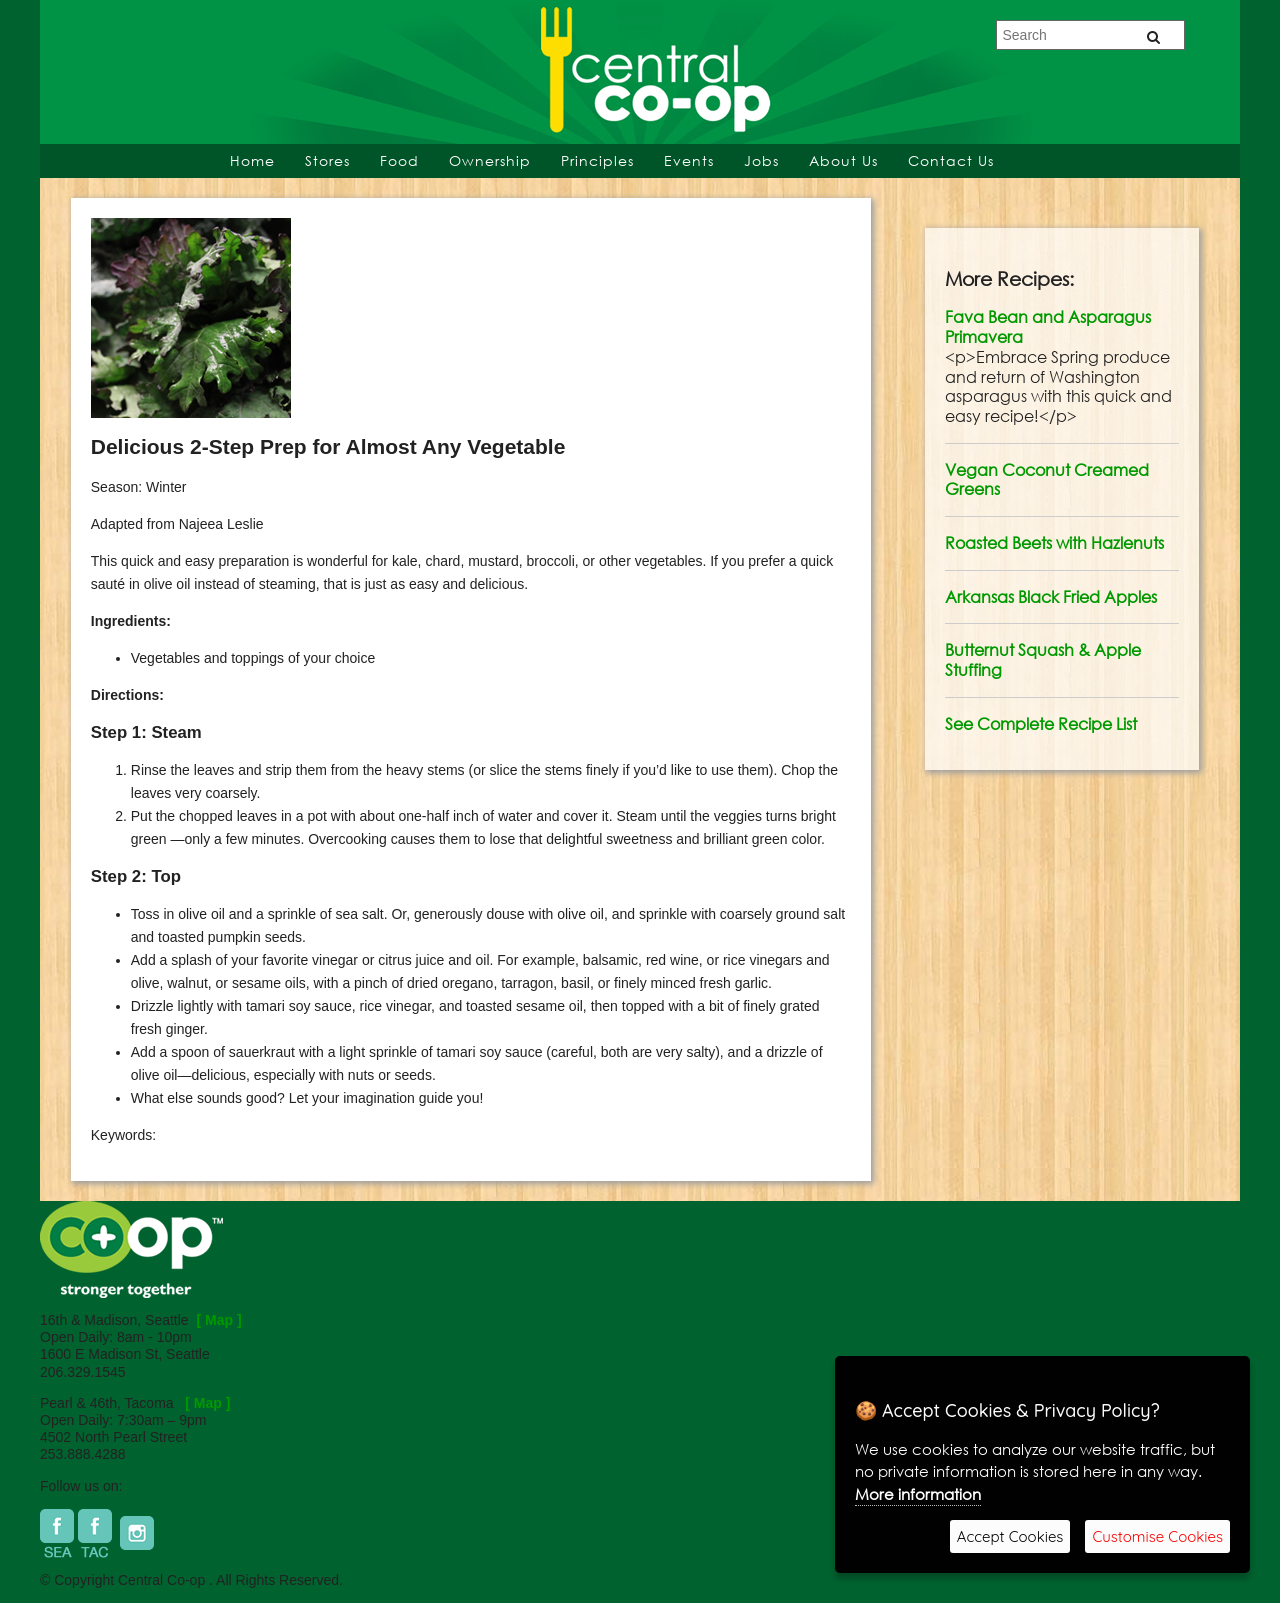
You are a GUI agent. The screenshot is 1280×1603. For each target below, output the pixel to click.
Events (689, 160)
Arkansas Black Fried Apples (1051, 597)
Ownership (490, 160)
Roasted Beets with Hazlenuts (1054, 543)
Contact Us (951, 160)
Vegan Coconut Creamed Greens (1047, 480)
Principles (597, 160)
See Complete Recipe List (1041, 724)
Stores (327, 160)
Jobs (761, 160)
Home (252, 160)
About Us (843, 160)
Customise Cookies (1157, 1536)
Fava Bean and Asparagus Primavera (1048, 327)
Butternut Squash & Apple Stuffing (1043, 660)
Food (399, 160)
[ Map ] (218, 1320)
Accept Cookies (1010, 1536)
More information (918, 1494)
